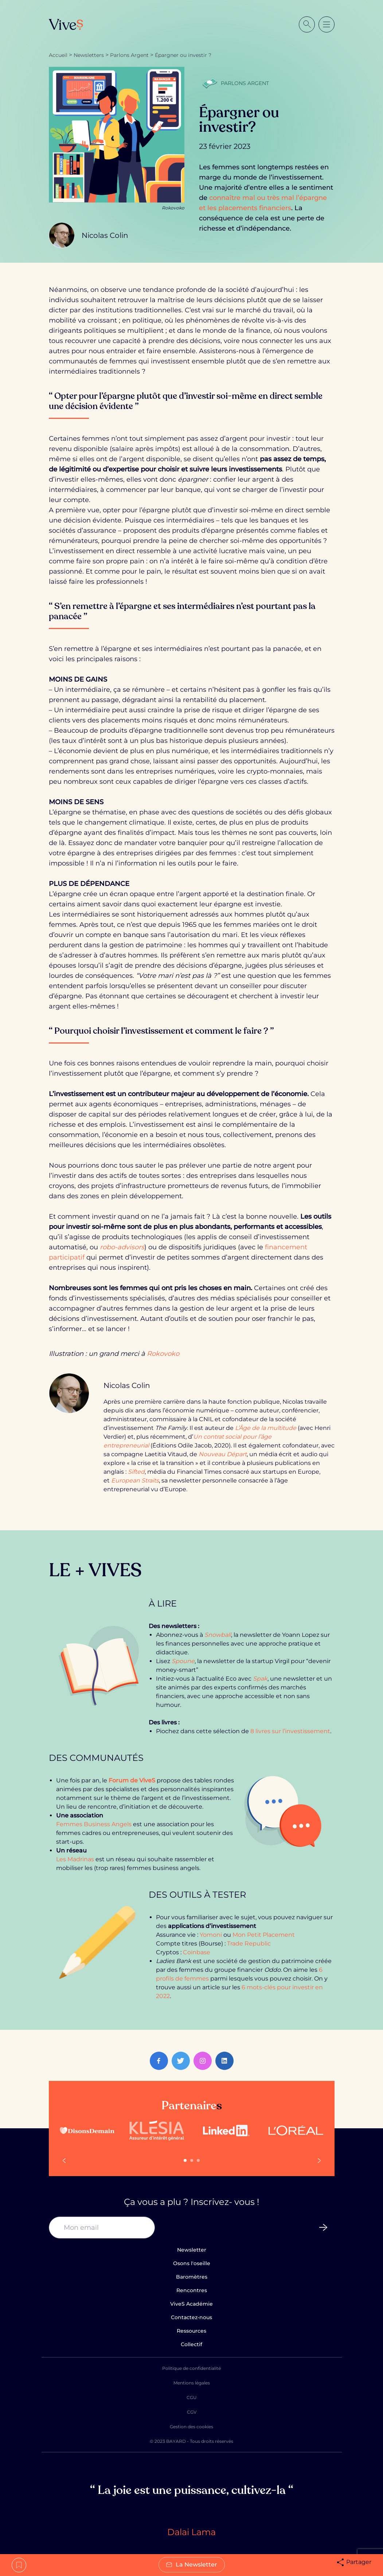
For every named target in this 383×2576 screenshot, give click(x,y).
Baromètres (191, 2277)
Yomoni (211, 1934)
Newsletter (191, 2250)
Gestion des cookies (191, 2426)
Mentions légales (191, 2383)
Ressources (191, 2331)
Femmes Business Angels (94, 1824)
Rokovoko (163, 1354)
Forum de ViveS (132, 1780)
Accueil (58, 55)
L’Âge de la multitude (265, 1427)
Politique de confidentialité (191, 2368)
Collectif (191, 2344)
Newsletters (89, 55)
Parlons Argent (129, 55)
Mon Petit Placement (263, 1934)
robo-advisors (122, 1247)
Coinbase (196, 1952)
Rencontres (191, 2290)
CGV (191, 2412)
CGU (192, 2397)
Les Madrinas (75, 1859)
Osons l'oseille (191, 2263)
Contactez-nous (191, 2317)
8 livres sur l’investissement (290, 1731)
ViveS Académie (191, 2304)
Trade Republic (249, 1943)
